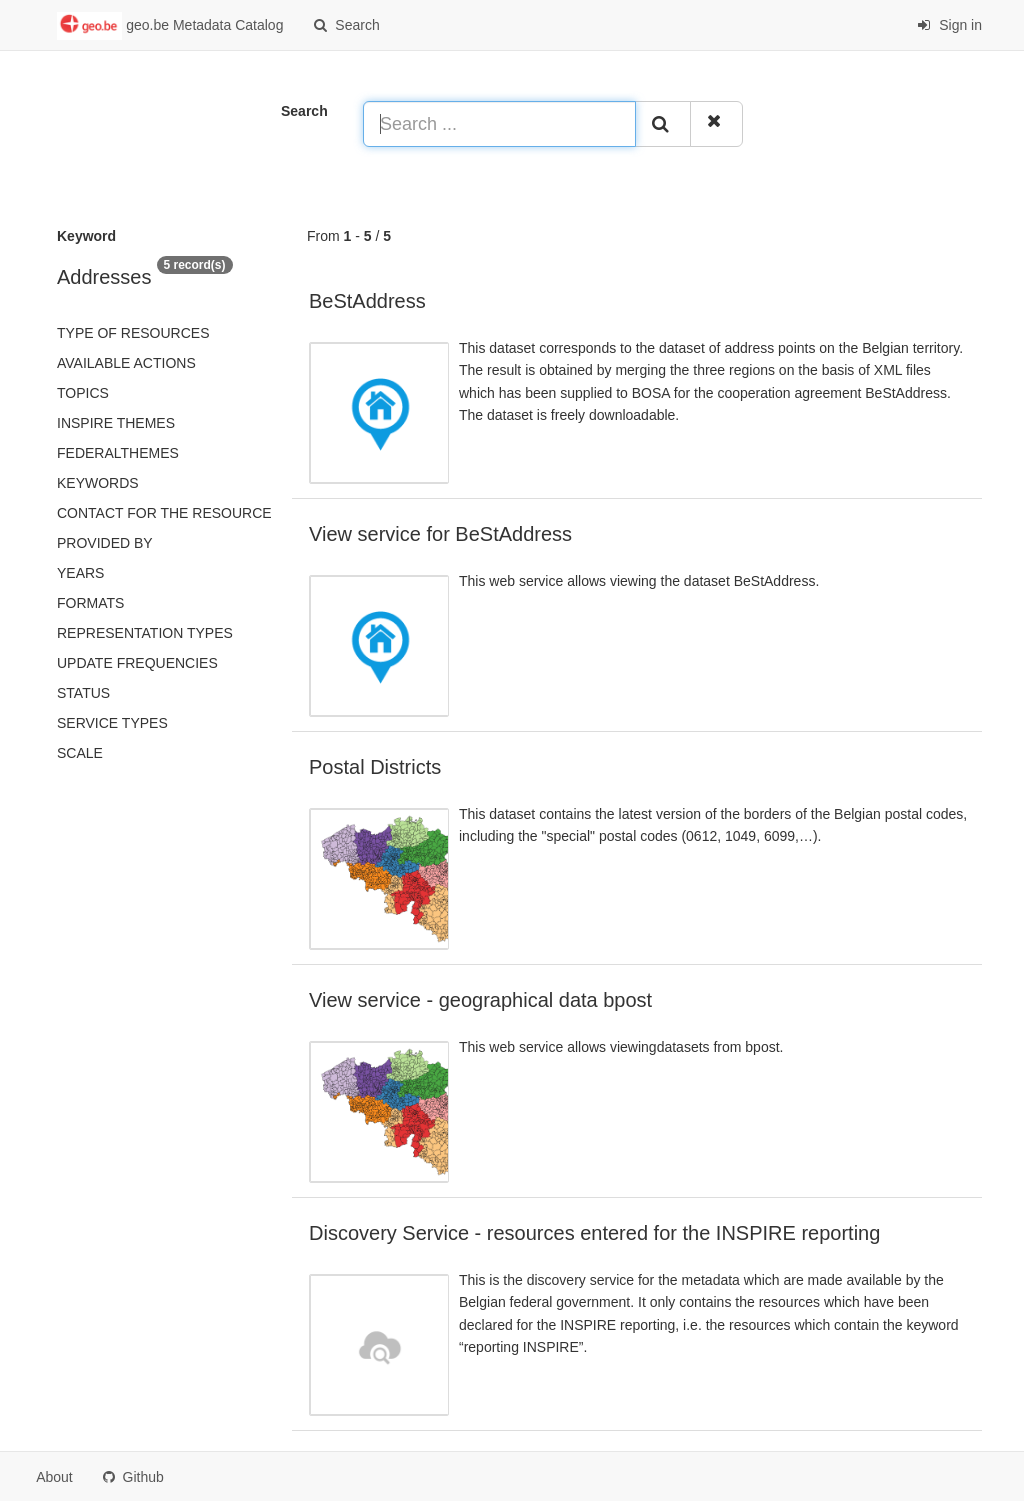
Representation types (145, 633)
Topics (83, 393)
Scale (80, 753)
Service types (112, 723)
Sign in (949, 25)
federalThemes (118, 453)
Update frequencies (137, 663)
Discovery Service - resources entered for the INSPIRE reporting (594, 1233)
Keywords (98, 483)
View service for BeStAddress (440, 534)
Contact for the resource (164, 513)
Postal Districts (375, 767)
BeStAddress (367, 301)
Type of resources (133, 333)
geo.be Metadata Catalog (170, 26)
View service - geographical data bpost (480, 1000)
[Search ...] (499, 124)
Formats (90, 603)
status (83, 693)
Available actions (126, 363)
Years (80, 573)
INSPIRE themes (116, 423)
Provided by (105, 543)
